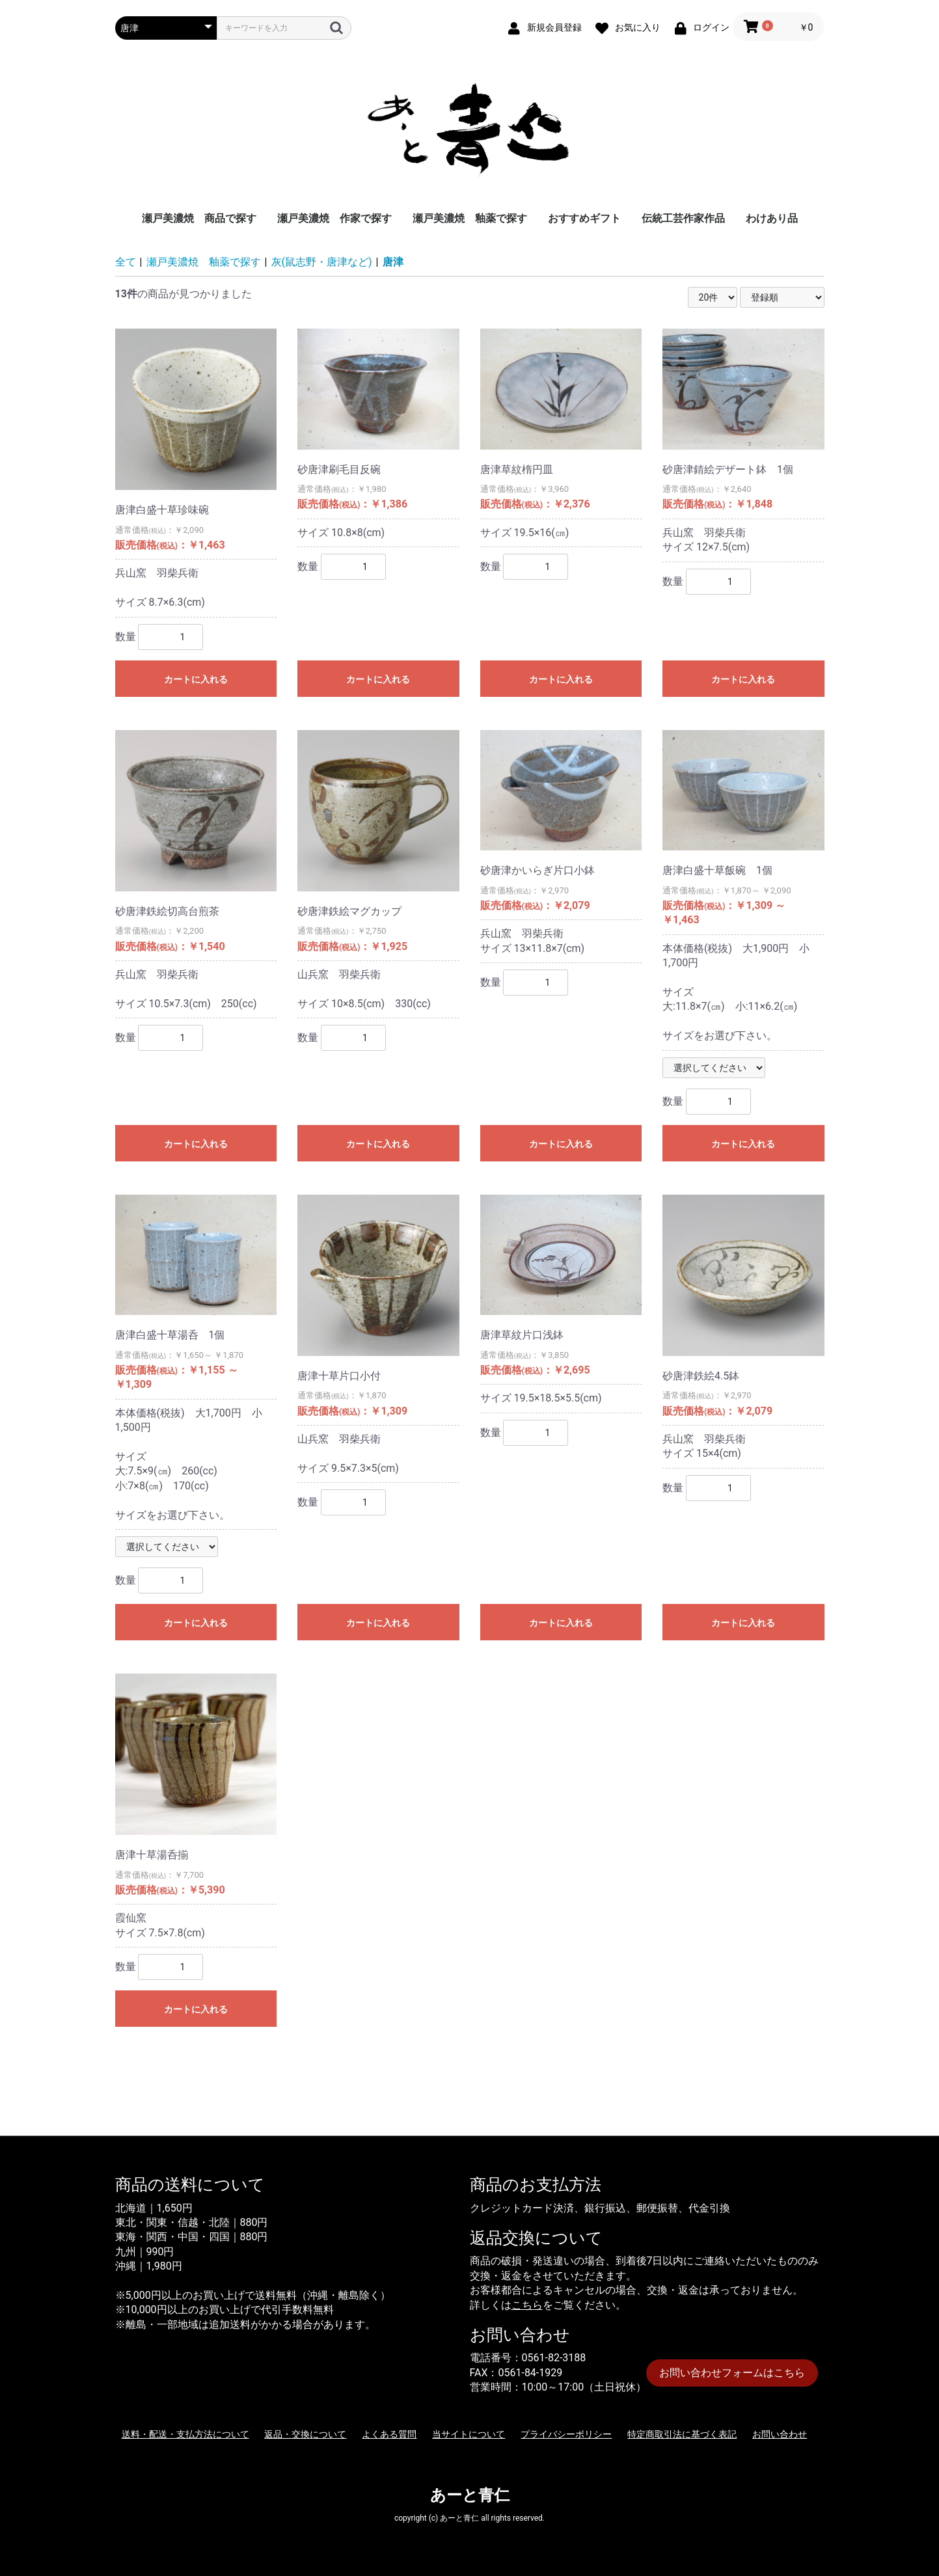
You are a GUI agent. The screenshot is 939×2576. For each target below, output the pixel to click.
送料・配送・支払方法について (185, 2434)
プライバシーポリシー (566, 2434)
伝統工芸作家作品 (683, 218)
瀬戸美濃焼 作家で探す (334, 218)
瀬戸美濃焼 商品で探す (199, 218)
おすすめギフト (584, 218)
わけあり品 (772, 218)
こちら (527, 2305)
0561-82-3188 (554, 2358)
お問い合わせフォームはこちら (732, 2372)
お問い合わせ (779, 2434)
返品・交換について (305, 2434)
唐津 (393, 262)
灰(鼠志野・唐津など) (321, 262)
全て (125, 262)
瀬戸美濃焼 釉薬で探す (470, 218)
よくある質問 (389, 2434)
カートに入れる (196, 679)
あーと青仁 (470, 2495)
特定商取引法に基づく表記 (682, 2434)
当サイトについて (468, 2434)
